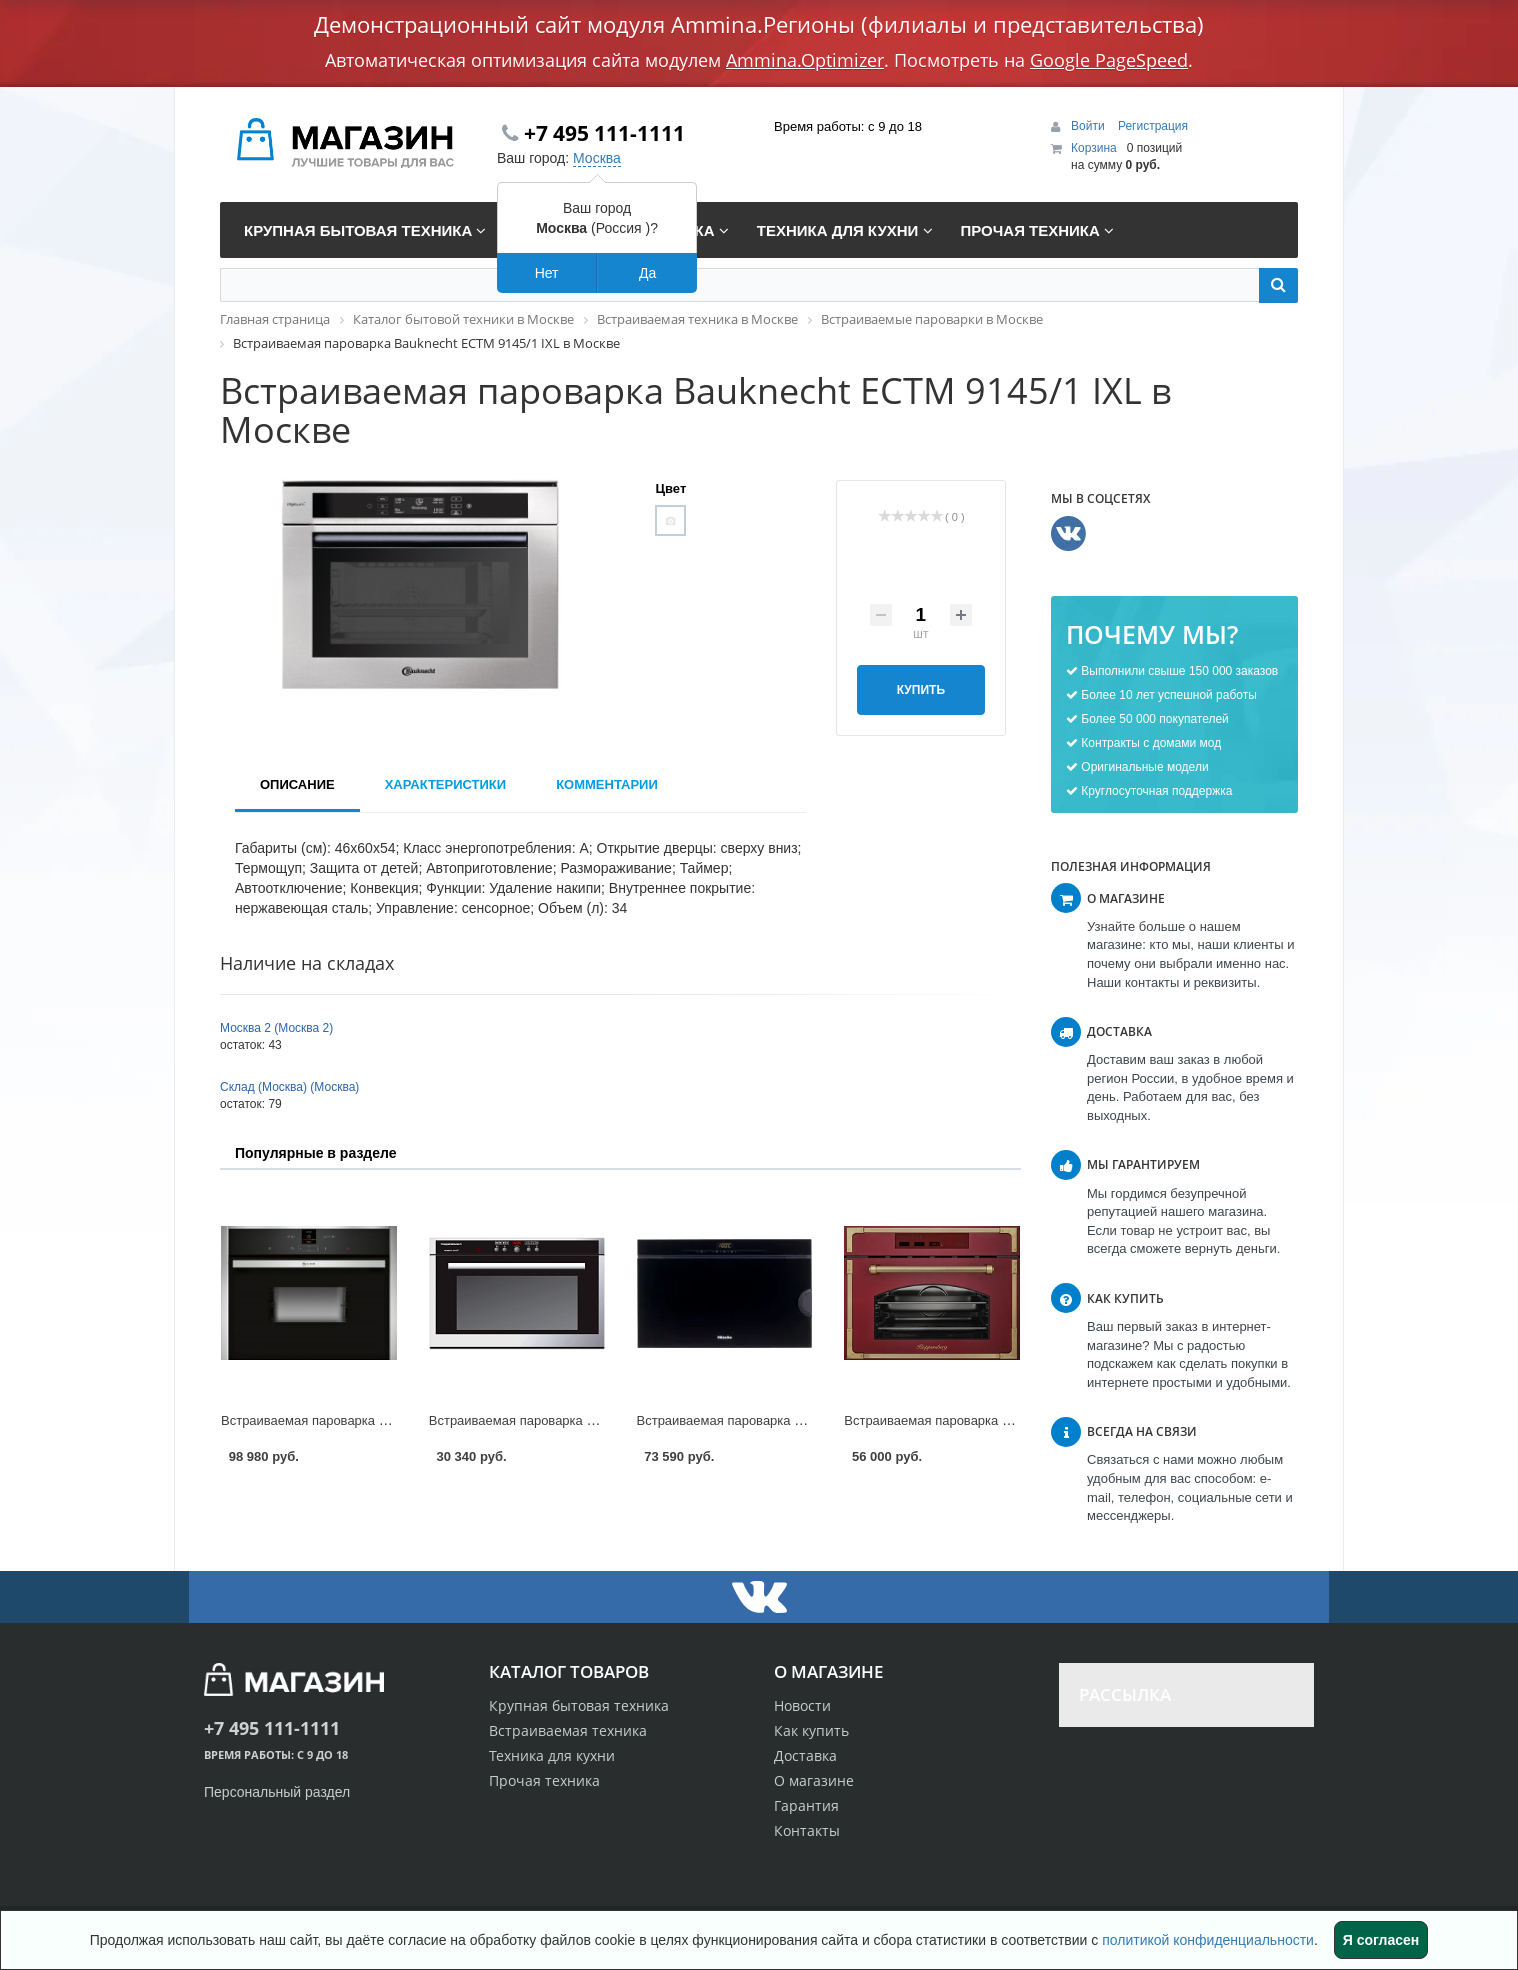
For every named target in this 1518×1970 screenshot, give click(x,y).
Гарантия (806, 1805)
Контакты (807, 1830)
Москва (597, 158)
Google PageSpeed (1109, 60)
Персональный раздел (277, 1792)
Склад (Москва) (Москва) (289, 1087)
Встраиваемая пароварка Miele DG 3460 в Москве (788, 1420)
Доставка (805, 1755)
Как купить (811, 1730)
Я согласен (1381, 1940)
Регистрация (1153, 126)
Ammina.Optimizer (805, 60)
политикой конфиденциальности (1208, 1940)
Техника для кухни (552, 1755)
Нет (547, 273)
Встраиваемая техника (568, 1730)
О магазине (814, 1780)
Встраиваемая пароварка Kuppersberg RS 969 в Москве (1013, 1420)
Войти (1089, 126)
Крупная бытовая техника (579, 1705)
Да (647, 273)
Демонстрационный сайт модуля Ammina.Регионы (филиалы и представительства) (759, 24)
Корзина (1094, 148)
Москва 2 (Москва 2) (276, 1028)
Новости (802, 1705)
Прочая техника (544, 1780)
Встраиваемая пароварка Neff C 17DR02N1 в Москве (381, 1420)
